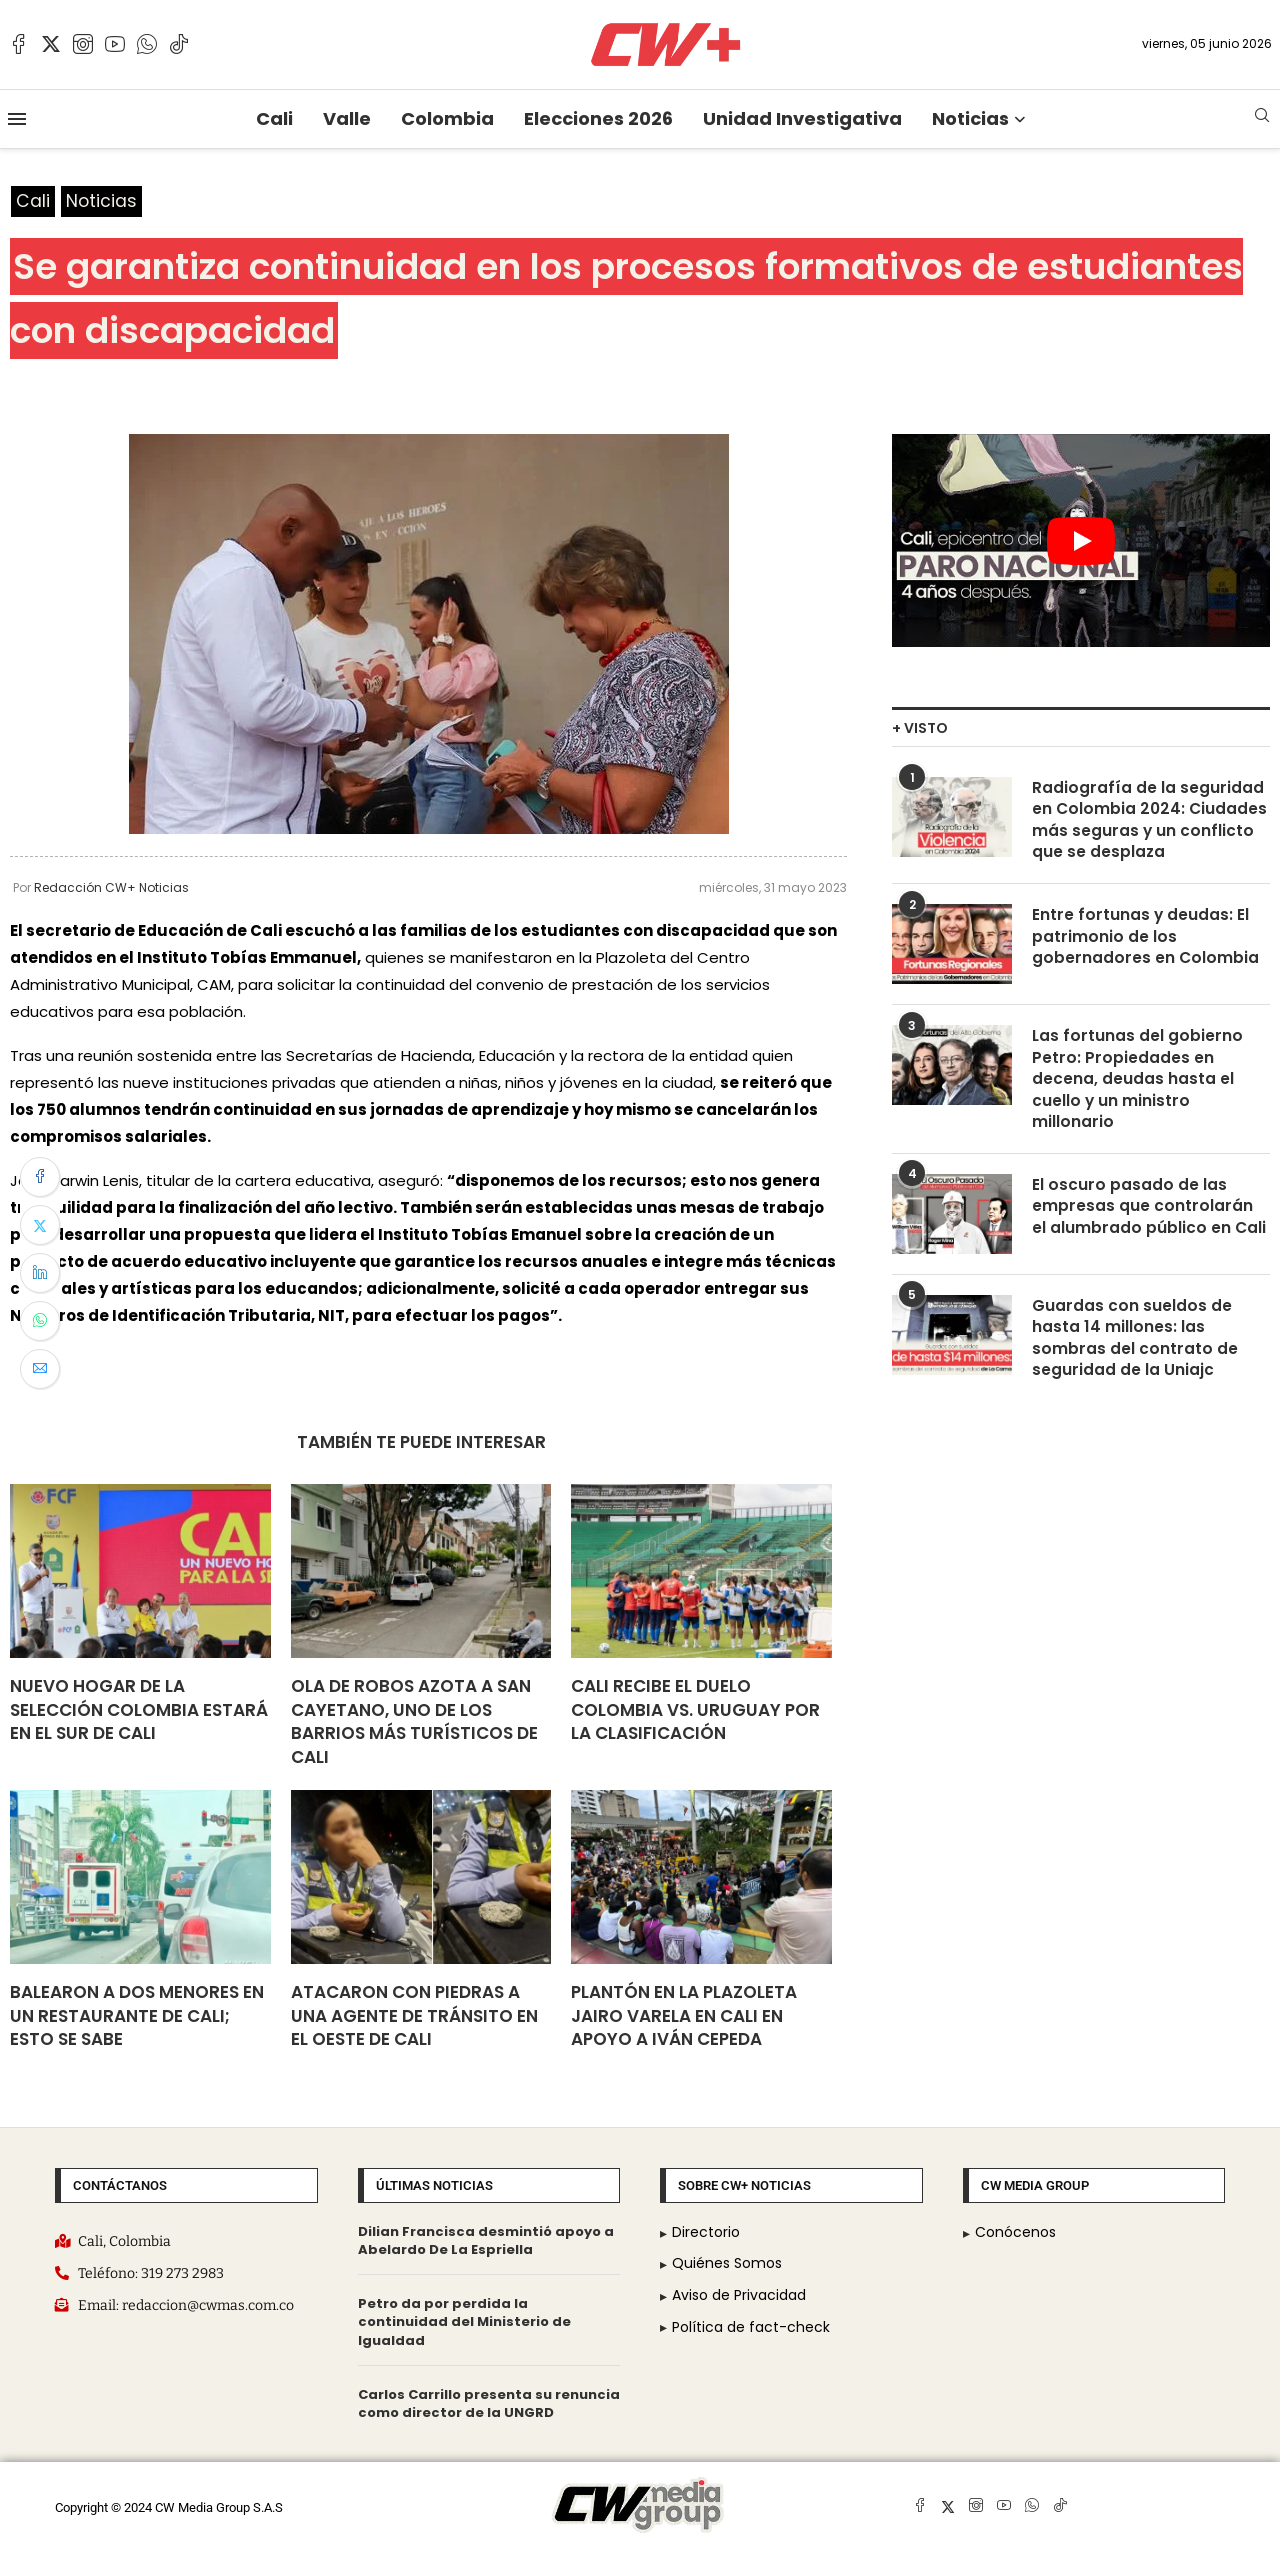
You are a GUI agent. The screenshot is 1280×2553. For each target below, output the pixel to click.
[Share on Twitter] (40, 1225)
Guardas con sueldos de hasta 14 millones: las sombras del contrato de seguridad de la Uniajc (1135, 1347)
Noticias (970, 118)
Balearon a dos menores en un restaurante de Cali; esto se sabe (137, 2017)
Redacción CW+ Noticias (111, 888)
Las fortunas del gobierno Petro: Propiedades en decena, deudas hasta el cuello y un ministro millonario (1138, 1085)
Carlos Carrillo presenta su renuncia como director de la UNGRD (489, 2403)
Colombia (447, 118)
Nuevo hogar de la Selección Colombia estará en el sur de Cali (139, 1711)
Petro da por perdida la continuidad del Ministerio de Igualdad (464, 2322)
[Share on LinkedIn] (40, 1273)
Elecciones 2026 (598, 118)
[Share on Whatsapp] (40, 1321)
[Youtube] (115, 44)
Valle (347, 118)
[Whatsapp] (147, 44)
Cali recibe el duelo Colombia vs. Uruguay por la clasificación (695, 1711)
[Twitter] (51, 44)
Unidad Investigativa (802, 118)
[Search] (1262, 118)
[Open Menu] (17, 119)
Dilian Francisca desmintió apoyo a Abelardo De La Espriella (486, 2241)
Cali (274, 118)
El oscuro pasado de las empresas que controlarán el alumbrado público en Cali (1149, 1215)
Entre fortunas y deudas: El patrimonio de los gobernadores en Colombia (1146, 941)
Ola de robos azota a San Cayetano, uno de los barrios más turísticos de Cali (414, 1722)
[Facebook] (19, 44)
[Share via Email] (40, 1369)
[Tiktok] (179, 44)
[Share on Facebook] (40, 1177)
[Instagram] (83, 44)
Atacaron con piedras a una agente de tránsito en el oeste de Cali (414, 2017)
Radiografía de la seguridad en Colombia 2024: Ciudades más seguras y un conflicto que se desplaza (1151, 822)
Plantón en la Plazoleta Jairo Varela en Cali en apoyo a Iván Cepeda (684, 2017)
